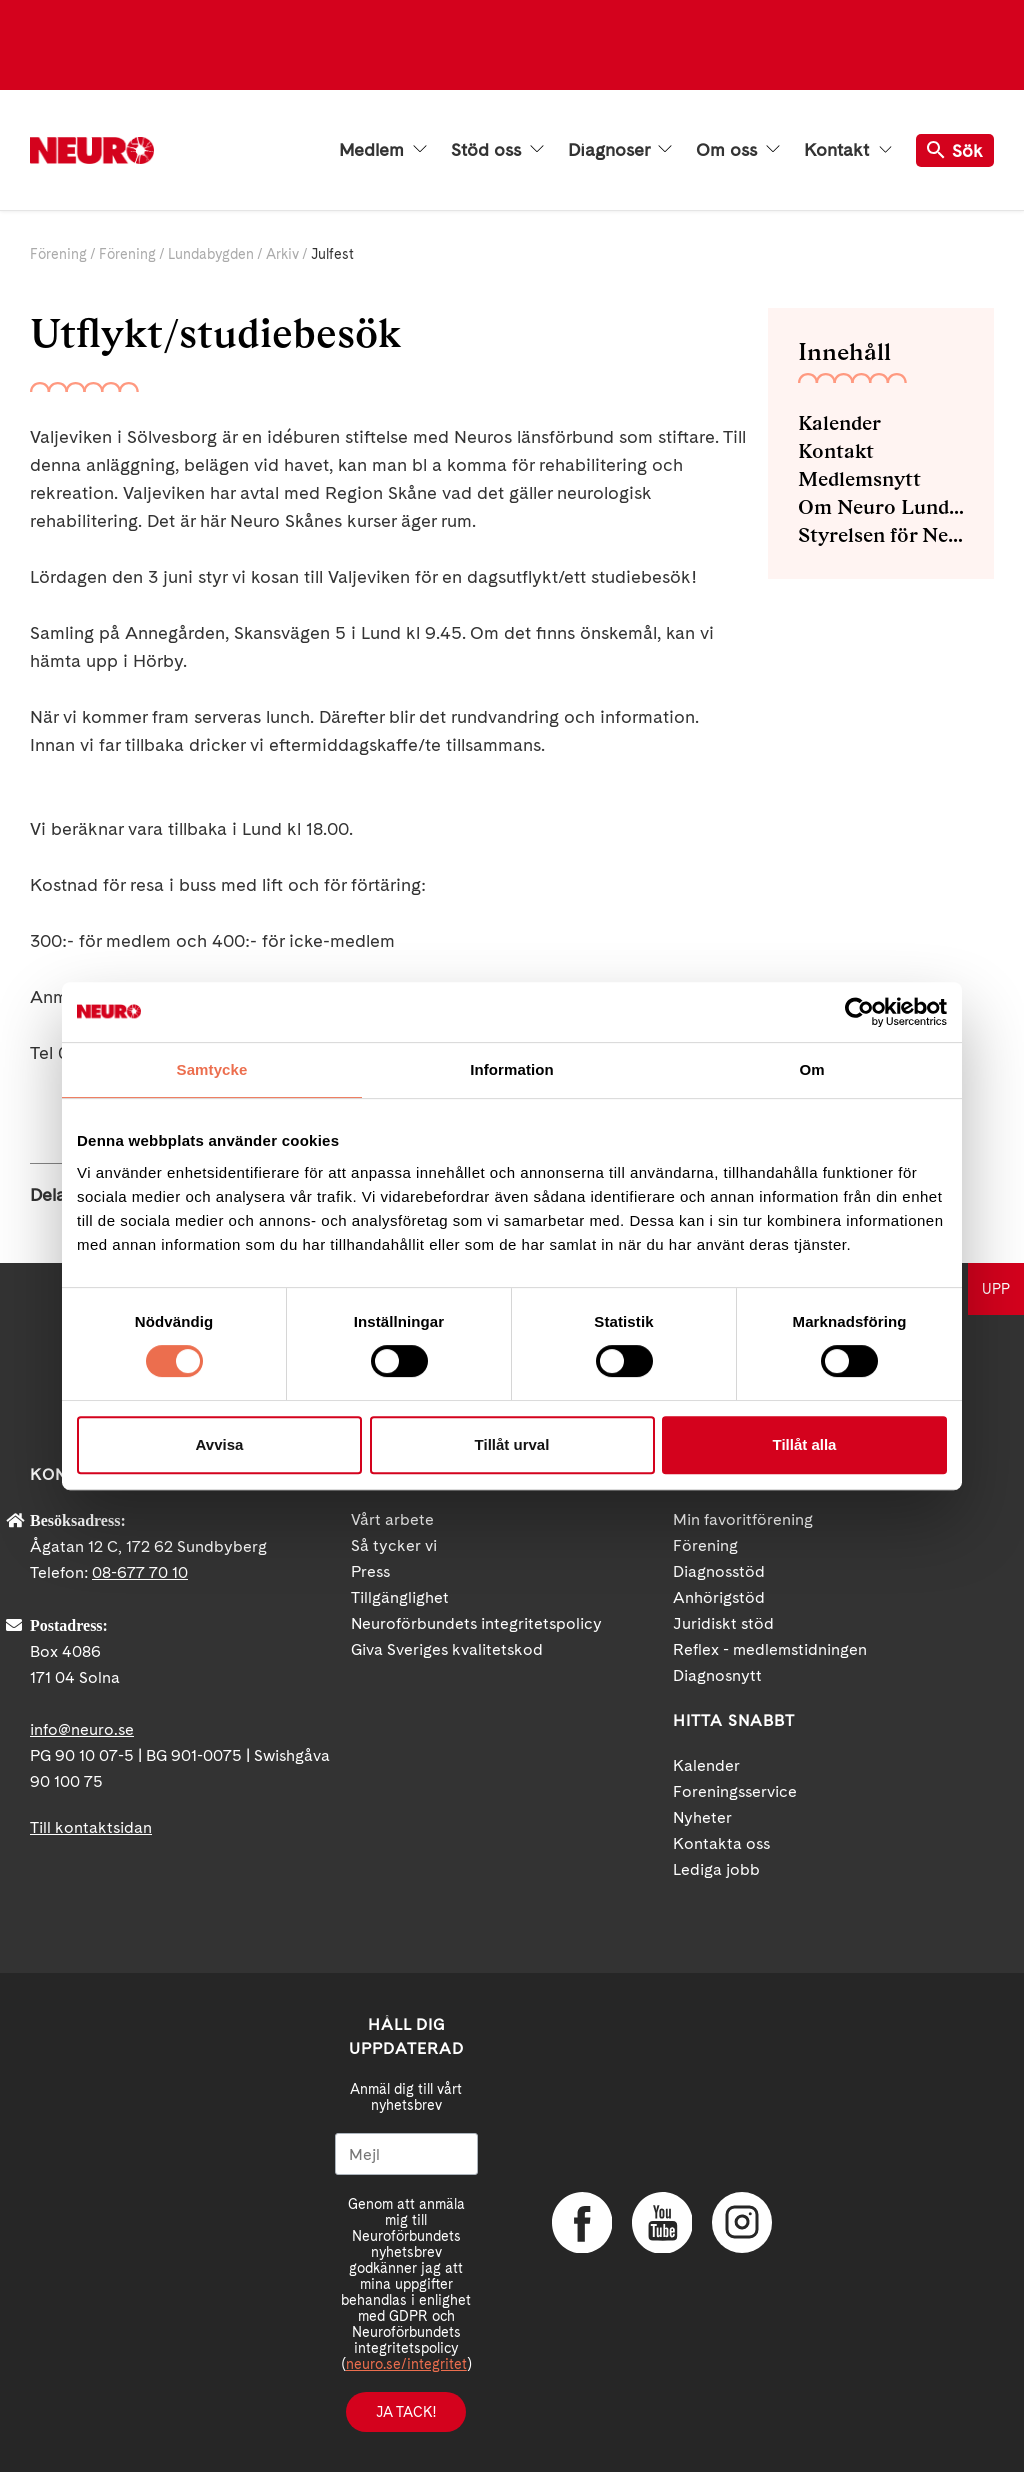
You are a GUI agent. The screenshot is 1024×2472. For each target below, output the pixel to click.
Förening (58, 254)
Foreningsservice (735, 1791)
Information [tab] (512, 1069)
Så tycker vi (394, 1545)
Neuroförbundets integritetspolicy (476, 1623)
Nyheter (702, 1817)
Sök (955, 150)
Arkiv (282, 254)
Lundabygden (211, 254)
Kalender (839, 423)
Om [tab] (811, 1069)
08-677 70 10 (140, 1572)
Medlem (383, 150)
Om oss (738, 150)
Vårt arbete (392, 1519)
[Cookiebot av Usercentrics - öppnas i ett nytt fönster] (859, 1012)
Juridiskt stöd (723, 1623)
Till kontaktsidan (91, 1827)
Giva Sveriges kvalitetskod (447, 1649)
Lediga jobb (716, 1869)
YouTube (662, 2223)
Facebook (582, 2223)
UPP (996, 1289)
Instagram (742, 2223)
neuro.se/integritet (406, 2364)
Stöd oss (497, 150)
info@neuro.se (82, 1729)
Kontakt (848, 150)
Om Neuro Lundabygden (881, 507)
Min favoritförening (743, 1519)
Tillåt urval (512, 1444)
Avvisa (220, 1444)
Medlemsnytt (859, 479)
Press (370, 1571)
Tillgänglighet (400, 1597)
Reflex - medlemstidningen (770, 1649)
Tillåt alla (805, 1444)
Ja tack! (406, 2412)
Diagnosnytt (717, 1675)
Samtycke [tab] (212, 1069)
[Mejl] (406, 2154)
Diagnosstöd (719, 1571)
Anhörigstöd (719, 1597)
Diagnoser (620, 150)
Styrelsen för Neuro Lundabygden (881, 535)
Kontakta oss (721, 1843)
